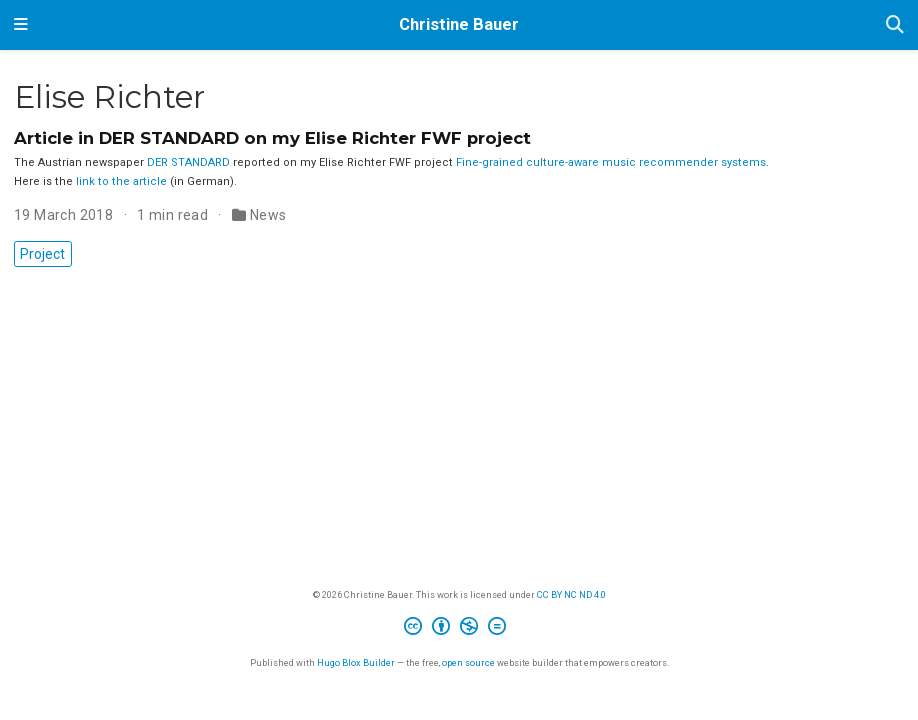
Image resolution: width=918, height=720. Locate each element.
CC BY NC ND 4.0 (571, 594)
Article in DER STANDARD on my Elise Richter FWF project (272, 138)
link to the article (121, 181)
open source (468, 662)
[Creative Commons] (459, 629)
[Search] (895, 25)
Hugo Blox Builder (356, 662)
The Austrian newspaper (80, 162)
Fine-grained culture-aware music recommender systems (611, 162)
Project (42, 254)
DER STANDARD (188, 162)
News (268, 215)
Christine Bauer (459, 24)
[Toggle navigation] (21, 25)
